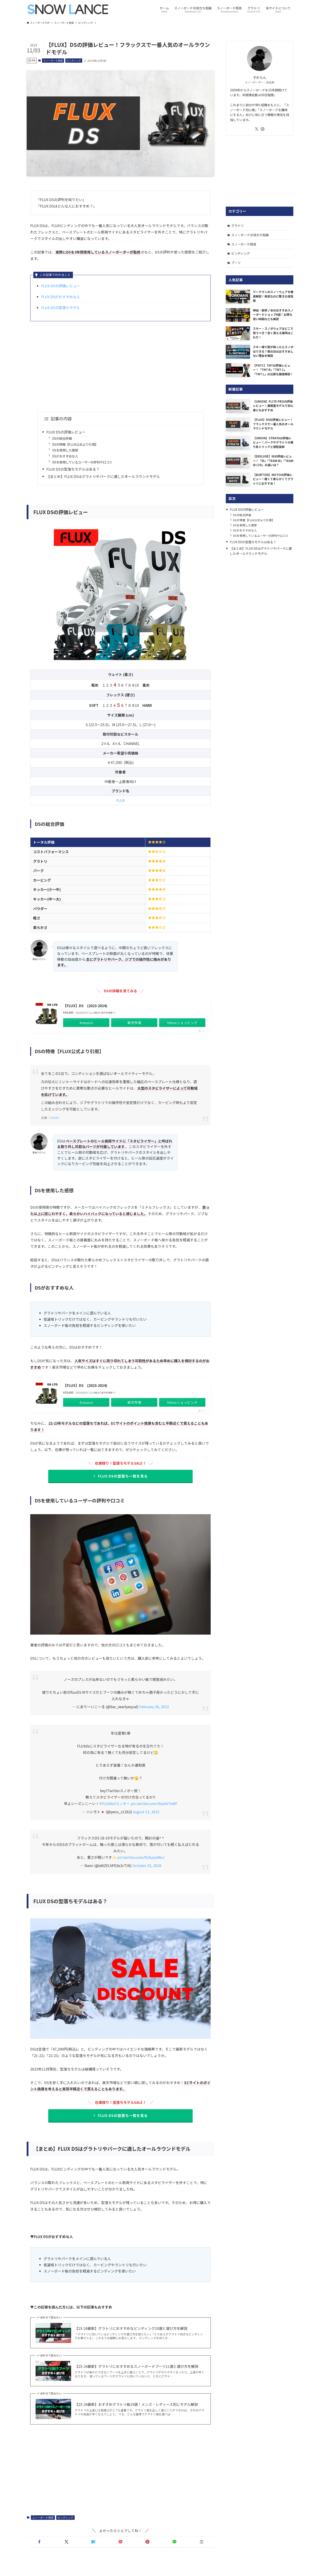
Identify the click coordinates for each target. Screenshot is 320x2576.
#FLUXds (106, 1803)
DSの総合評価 (62, 438)
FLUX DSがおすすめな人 (60, 296)
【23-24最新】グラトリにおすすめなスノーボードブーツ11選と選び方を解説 (136, 2366)
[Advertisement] (120, 366)
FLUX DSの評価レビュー (60, 285)
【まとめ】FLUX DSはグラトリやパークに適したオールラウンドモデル (103, 476)
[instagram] (262, 129)
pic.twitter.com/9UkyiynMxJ (140, 1857)
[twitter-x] (256, 129)
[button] (39, 2542)
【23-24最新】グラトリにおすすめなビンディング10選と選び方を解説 (131, 2328)
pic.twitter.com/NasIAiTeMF (154, 1803)
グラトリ (237, 225)
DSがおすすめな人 (65, 456)
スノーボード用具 (53, 60)
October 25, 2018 (146, 1865)
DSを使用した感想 (65, 450)
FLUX (120, 800)
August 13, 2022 (146, 1811)
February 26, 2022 (154, 1706)
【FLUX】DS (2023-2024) (85, 1005)
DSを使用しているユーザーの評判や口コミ (82, 462)
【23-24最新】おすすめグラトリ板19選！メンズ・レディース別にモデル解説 (136, 2404)
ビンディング (73, 60)
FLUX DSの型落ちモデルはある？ (73, 469)
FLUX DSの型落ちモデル (60, 307)
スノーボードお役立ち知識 (250, 235)
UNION (54, 1118)
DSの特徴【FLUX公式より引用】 (75, 444)
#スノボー (122, 1803)
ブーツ (236, 262)
